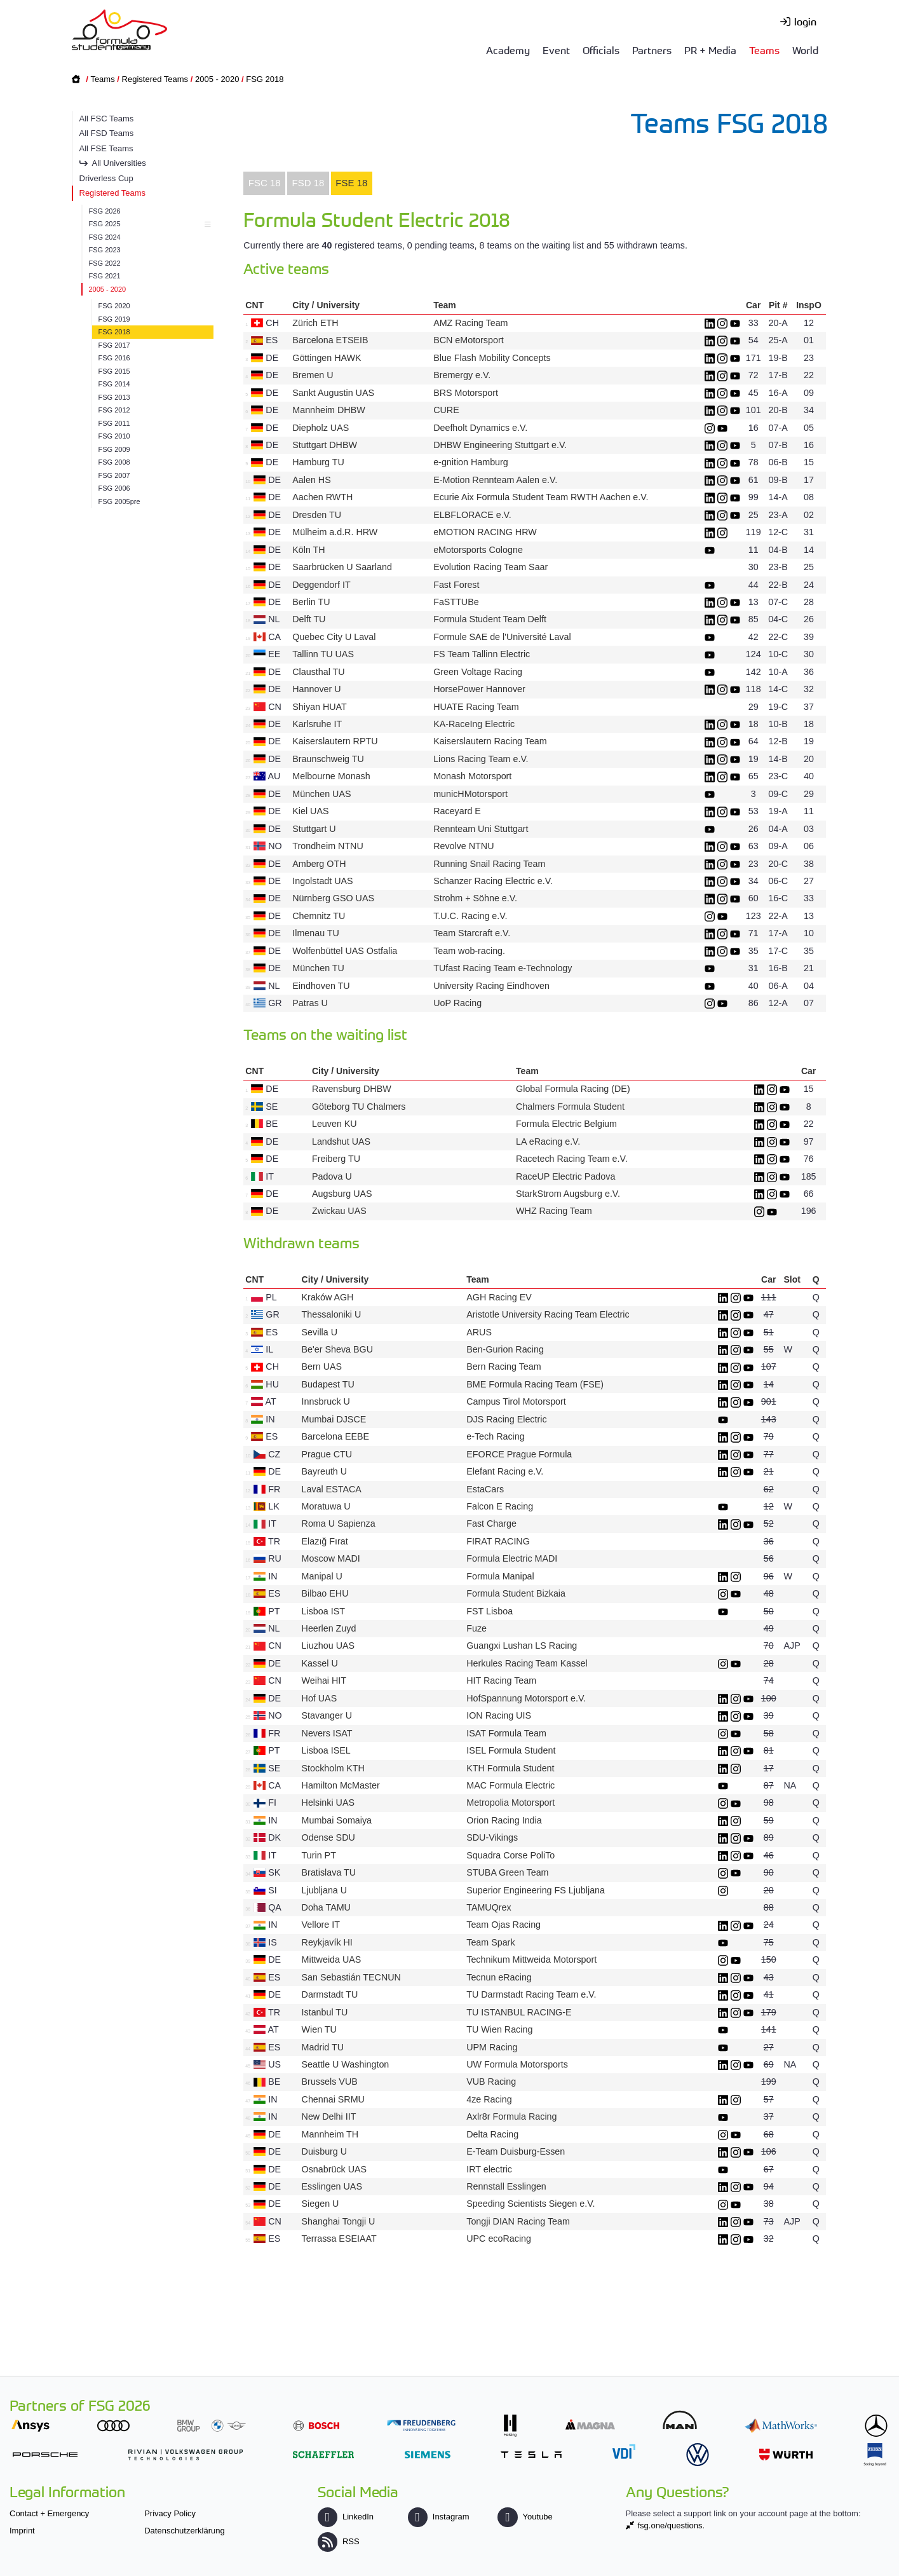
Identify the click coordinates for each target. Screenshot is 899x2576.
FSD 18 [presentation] (308, 182)
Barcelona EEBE (336, 1436)
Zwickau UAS (339, 1211)
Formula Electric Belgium (566, 1124)
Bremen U (312, 375)
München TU (318, 968)
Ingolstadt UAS (322, 881)
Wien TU (319, 2029)
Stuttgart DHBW (324, 445)
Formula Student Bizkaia (515, 1593)
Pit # (778, 305)
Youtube (524, 2516)
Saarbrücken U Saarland (342, 567)
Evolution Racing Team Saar (490, 567)
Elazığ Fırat (325, 1541)
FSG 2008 (114, 462)
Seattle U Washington (345, 2064)
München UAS (321, 794)
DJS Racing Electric (506, 1419)
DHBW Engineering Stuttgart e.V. (500, 445)
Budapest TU (328, 1384)
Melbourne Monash (331, 776)
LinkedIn (346, 2516)
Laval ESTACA (332, 1489)
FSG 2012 (114, 410)
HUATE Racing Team (476, 707)
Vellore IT (321, 1924)
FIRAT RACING (498, 1541)
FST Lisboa (489, 1611)
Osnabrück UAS (334, 2169)
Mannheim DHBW (328, 410)
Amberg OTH (319, 864)
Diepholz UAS (320, 428)
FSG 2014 (114, 384)
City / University (326, 305)
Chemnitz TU (318, 916)
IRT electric (489, 2169)
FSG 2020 (114, 306)
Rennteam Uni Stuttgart (480, 829)
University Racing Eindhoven (491, 986)
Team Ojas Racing (503, 1924)
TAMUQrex (488, 1907)
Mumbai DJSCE (334, 1419)
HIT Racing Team (501, 1680)
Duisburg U (325, 2151)
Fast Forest (456, 585)
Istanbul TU (325, 2012)
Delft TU (308, 619)
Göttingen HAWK (326, 358)
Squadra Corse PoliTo (510, 1855)
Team (444, 305)
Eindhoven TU (320, 986)
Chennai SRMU (333, 2099)
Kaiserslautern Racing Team (490, 741)
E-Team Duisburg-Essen (515, 2151)
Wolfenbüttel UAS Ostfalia (344, 951)
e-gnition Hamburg (470, 462)
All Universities (119, 163)
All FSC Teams (106, 118)
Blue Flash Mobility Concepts (491, 358)
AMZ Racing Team (470, 323)
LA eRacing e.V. (548, 1141)
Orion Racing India (503, 1820)
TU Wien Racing (499, 2029)
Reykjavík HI (327, 1942)
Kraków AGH (328, 1297)
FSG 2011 (114, 423)
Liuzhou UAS (328, 1645)
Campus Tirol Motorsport (516, 1401)
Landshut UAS (341, 1141)
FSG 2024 (105, 237)
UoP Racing (457, 1003)
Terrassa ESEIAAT (339, 2238)
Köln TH (308, 550)
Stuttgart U (313, 829)
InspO (808, 305)
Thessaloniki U (332, 1314)
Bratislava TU (329, 1872)
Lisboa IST (323, 1611)
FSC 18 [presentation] (264, 182)
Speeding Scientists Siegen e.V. (530, 2203)
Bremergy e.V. (461, 375)
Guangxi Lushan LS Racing (521, 1645)
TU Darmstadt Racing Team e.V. (531, 1994)
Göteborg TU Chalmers (359, 1106)
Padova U (332, 1176)
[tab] (264, 184)
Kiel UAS (310, 811)
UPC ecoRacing (498, 2238)
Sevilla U (319, 1332)
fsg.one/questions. (671, 2525)
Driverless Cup (106, 178)
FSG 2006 (114, 488)
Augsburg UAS (342, 1194)
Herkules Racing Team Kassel (526, 1663)
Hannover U (316, 689)
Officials (601, 49)
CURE (446, 410)
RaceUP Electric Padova (565, 1176)
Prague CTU (327, 1454)
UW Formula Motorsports (517, 2064)
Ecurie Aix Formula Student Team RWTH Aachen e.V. (540, 497)
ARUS (479, 1332)
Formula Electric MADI (511, 1558)
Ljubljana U (325, 1890)
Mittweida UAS (332, 1959)
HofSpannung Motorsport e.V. (526, 1698)
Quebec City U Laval (333, 637)
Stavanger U (327, 1715)
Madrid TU (323, 2047)
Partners (652, 49)
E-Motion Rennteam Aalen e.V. (495, 480)
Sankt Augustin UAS (333, 393)
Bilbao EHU (325, 1593)
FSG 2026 (105, 211)
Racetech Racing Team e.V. (572, 1159)
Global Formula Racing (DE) (573, 1089)
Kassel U (320, 1663)
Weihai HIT (324, 1680)
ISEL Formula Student (510, 1750)
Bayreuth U (325, 1471)
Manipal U (322, 1576)
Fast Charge (491, 1523)
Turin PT (319, 1855)
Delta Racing (492, 2134)
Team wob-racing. (469, 951)
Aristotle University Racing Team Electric (547, 1314)
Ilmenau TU (315, 933)
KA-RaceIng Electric (474, 724)
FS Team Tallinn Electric (481, 654)
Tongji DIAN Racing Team (518, 2221)
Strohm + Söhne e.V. (475, 898)
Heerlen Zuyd (329, 1628)
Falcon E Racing (501, 1506)
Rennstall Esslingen (506, 2186)
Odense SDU (328, 1837)
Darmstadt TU (330, 1994)
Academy (508, 49)
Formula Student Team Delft (489, 619)
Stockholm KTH (333, 1768)
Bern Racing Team (503, 1366)
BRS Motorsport (467, 393)
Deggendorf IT (321, 585)
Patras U (310, 1003)
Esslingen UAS (332, 2186)
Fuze (476, 1628)
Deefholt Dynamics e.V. (480, 428)
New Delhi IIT (329, 2116)
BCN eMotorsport (468, 340)
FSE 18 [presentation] (351, 182)
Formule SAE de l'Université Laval (502, 637)
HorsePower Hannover (479, 689)
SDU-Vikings (492, 1837)
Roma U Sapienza (338, 1523)
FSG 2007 (114, 475)
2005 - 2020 (217, 79)
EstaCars (485, 1489)
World (805, 49)
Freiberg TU (336, 1159)
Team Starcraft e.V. (471, 933)
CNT (254, 305)
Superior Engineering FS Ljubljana (535, 1890)
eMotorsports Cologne (478, 550)
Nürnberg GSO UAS (333, 898)
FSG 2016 (114, 358)
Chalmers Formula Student (570, 1106)
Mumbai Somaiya (337, 1820)
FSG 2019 (114, 319)
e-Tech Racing (495, 1436)
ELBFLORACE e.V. (472, 515)
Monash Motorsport (472, 776)
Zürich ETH (315, 323)
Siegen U (320, 2203)
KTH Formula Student (510, 1768)
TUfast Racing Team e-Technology (502, 968)
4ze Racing (489, 2099)
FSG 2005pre (119, 501)
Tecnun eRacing (499, 1977)
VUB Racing (491, 2081)
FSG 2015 (114, 371)
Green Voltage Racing (477, 672)
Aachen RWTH (322, 497)
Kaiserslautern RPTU (334, 741)
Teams (764, 49)
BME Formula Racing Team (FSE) (535, 1384)
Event (556, 49)
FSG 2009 (114, 449)
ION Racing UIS (498, 1715)
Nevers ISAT (327, 1733)
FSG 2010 (114, 436)
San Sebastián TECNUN (351, 1977)
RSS (339, 2541)
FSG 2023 (105, 250)
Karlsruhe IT (317, 724)
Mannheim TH (330, 2134)
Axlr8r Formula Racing (511, 2116)
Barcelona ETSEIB (330, 340)
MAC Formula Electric (510, 1785)
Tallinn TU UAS (323, 654)
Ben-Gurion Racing (505, 1349)
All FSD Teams (106, 133)
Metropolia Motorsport (510, 1802)
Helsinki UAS (328, 1802)
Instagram (439, 2516)
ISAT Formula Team (506, 1733)
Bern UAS (322, 1366)
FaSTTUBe (456, 602)
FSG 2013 (114, 397)
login (805, 21)
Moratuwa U (326, 1506)
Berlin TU (311, 602)
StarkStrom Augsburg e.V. (568, 1194)
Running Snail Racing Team (489, 864)
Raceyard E (457, 811)
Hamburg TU (318, 462)
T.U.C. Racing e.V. (470, 916)
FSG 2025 (148, 224)
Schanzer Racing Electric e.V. (493, 881)
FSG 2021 (105, 276)
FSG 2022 (105, 263)
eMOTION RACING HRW (485, 532)
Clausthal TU (318, 672)
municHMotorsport (470, 794)
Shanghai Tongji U (338, 2221)
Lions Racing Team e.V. (480, 759)
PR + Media (710, 49)
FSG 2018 (264, 79)
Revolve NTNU (463, 846)
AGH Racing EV (499, 1297)
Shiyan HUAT (319, 707)
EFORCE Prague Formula (519, 1454)
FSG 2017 (114, 345)
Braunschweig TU (328, 759)
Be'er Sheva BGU (337, 1349)
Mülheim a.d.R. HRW (334, 532)
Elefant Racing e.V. (504, 1471)
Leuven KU (334, 1124)
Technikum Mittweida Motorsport (531, 1959)
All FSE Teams (106, 148)
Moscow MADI (331, 1558)
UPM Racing (491, 2047)
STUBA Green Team (507, 1872)
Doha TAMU (326, 1907)
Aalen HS (311, 480)
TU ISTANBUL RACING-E (518, 2012)
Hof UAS (319, 1698)
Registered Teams (155, 79)
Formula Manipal (500, 1576)
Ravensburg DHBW (351, 1089)
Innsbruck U (326, 1401)
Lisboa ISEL (326, 1750)
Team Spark (490, 1942)
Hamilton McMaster (341, 1785)
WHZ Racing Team (554, 1211)
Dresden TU (316, 515)
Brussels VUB (330, 2081)
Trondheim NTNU (327, 846)
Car (753, 305)
